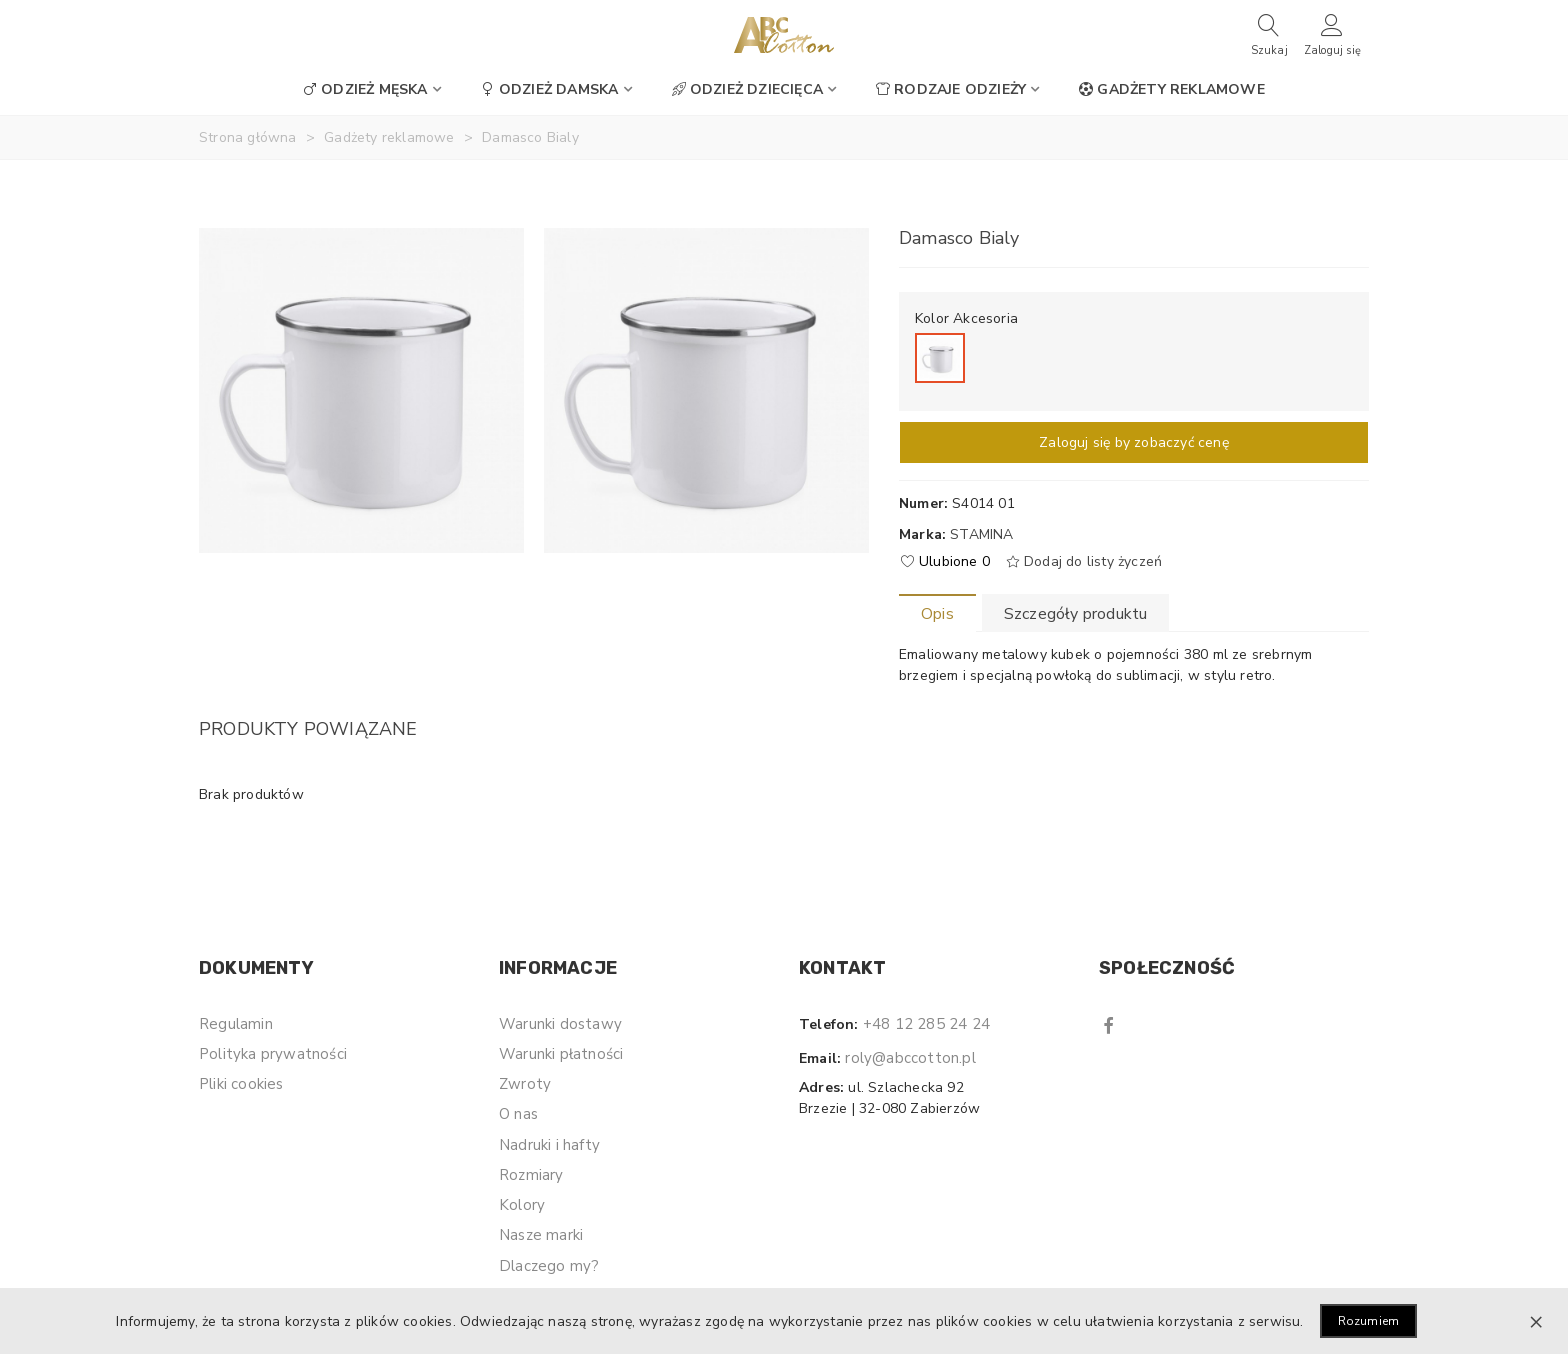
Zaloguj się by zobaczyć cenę (1134, 442)
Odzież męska (365, 89)
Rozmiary (531, 1175)
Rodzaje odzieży (951, 89)
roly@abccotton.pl (910, 1058)
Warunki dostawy (560, 1024)
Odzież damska (550, 89)
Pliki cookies (241, 1084)
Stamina (981, 534)
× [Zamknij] (1536, 1321)
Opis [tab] (937, 614)
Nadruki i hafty (549, 1145)
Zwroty (525, 1084)
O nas (518, 1114)
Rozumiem (1369, 1321)
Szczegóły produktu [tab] (1076, 614)
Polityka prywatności (273, 1054)
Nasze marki (541, 1235)
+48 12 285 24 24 (926, 1024)
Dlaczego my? (549, 1266)
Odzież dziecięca (747, 89)
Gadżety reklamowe (1171, 89)
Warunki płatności (561, 1054)
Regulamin (236, 1024)
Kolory (522, 1205)
